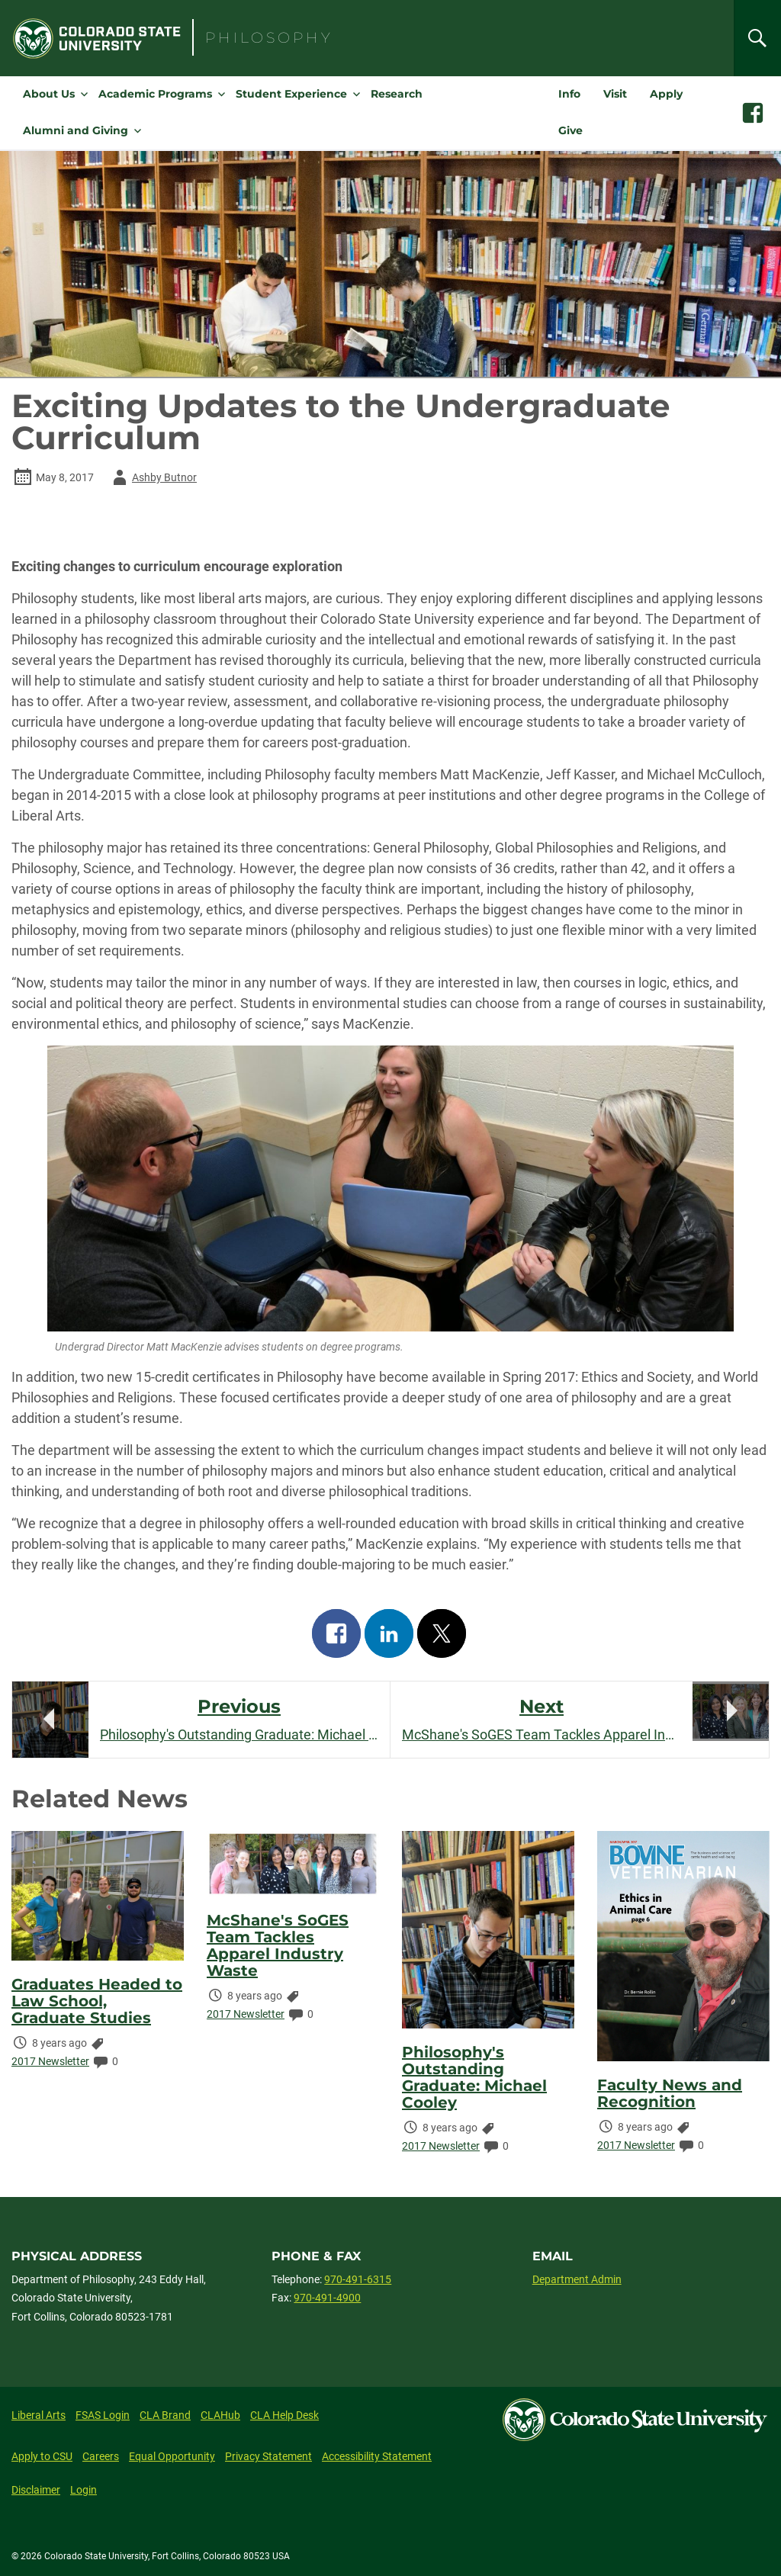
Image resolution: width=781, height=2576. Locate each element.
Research (397, 94)
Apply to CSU (41, 2456)
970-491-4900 (327, 2298)
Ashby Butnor (152, 477)
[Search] (757, 38)
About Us (49, 94)
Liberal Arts (38, 2415)
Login (83, 2490)
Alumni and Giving (75, 130)
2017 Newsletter (50, 2061)
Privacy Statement (268, 2456)
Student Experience (291, 94)
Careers (100, 2456)
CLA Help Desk (284, 2415)
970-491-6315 (357, 2279)
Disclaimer (35, 2490)
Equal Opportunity (172, 2456)
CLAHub (220, 2415)
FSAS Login (103, 2415)
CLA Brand (165, 2415)
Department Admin (577, 2279)
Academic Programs (155, 94)
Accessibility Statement (377, 2456)
